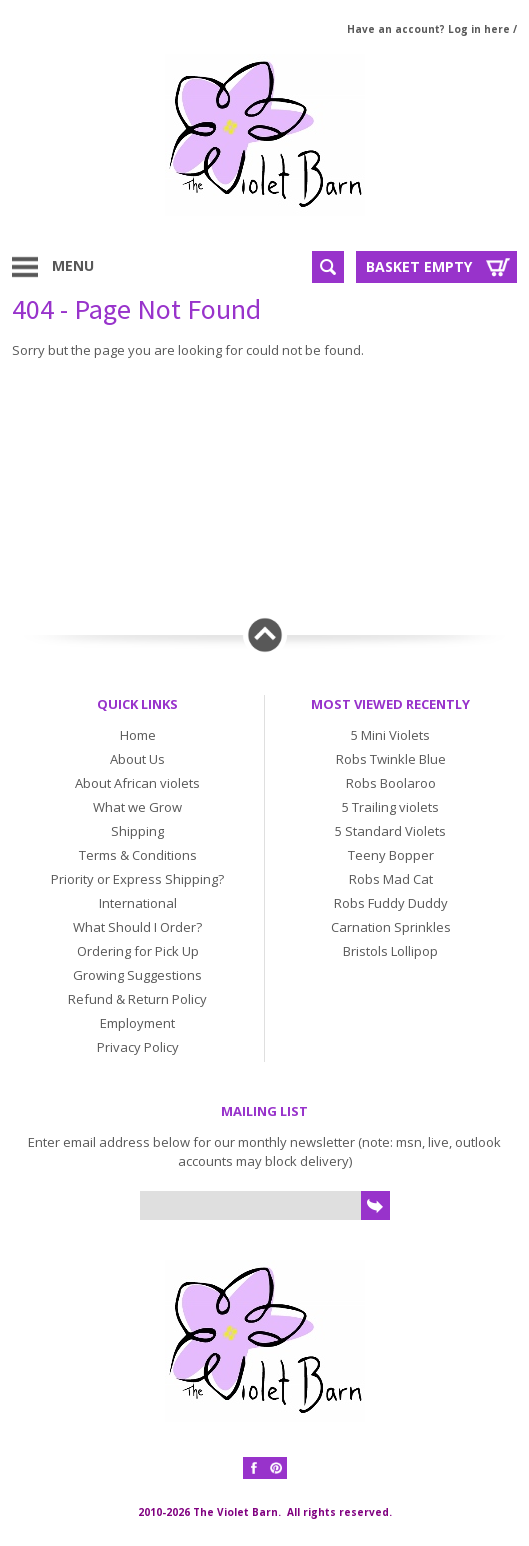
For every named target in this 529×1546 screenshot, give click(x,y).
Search (328, 267)
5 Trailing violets (390, 807)
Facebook (254, 1468)
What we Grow (137, 807)
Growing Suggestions (137, 975)
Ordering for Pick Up (138, 951)
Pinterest (276, 1468)
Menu (73, 265)
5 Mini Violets (390, 735)
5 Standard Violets (390, 831)
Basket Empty (419, 266)
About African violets (137, 783)
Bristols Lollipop (390, 951)
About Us (137, 759)
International (138, 903)
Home (138, 735)
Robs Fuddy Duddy (391, 903)
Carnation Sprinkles (391, 927)
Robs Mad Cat (391, 879)
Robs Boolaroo (391, 783)
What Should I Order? (137, 927)
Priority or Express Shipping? (137, 879)
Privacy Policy (138, 1047)
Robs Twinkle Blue (391, 759)
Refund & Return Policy (137, 999)
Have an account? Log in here (428, 29)
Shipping (137, 831)
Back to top (265, 635)
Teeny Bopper (391, 855)
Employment (137, 1023)
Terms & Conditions (138, 855)
